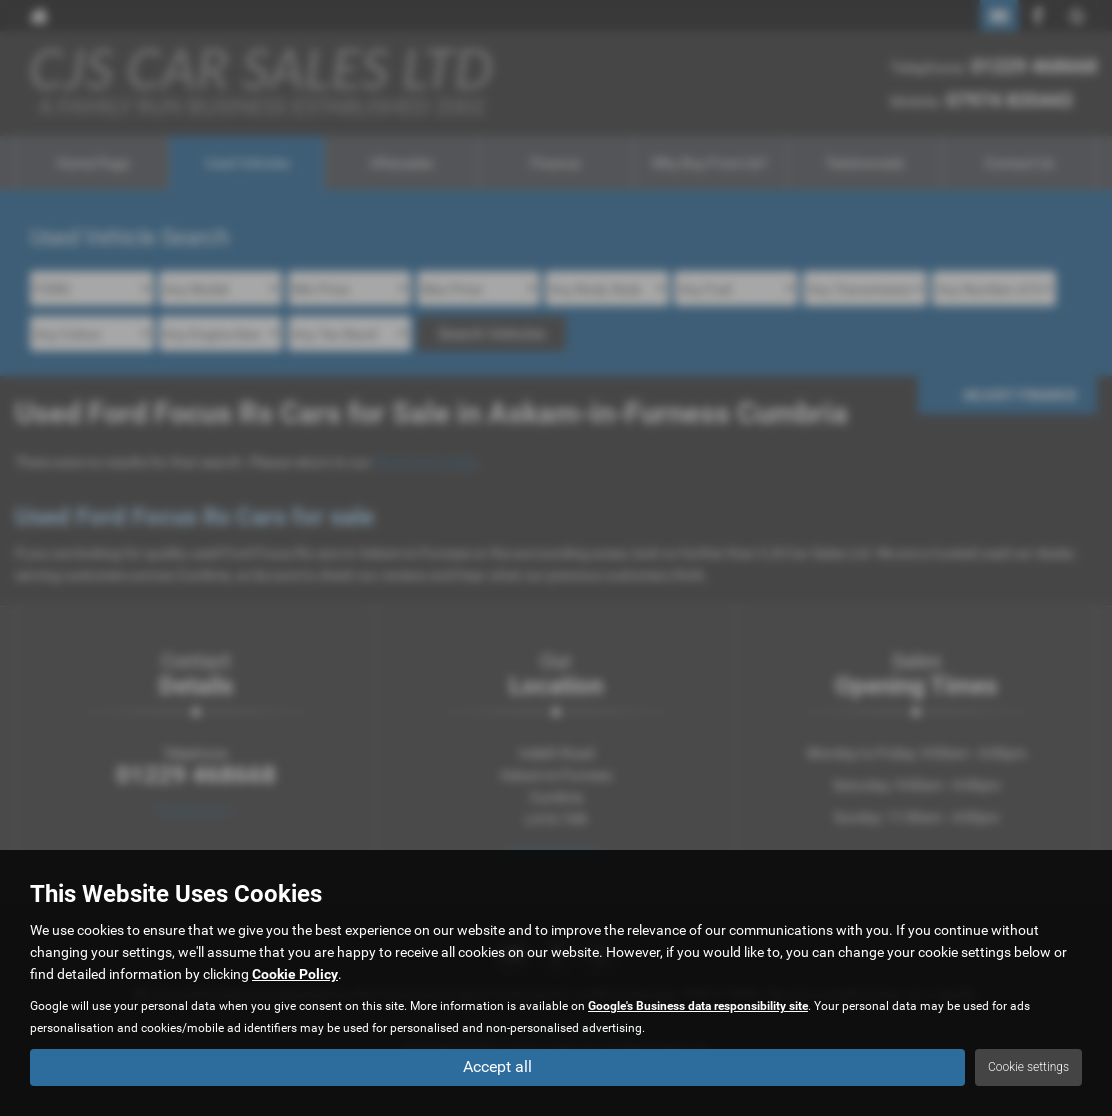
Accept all (497, 1066)
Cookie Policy (295, 974)
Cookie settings (1028, 1067)
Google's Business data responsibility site (698, 1006)
